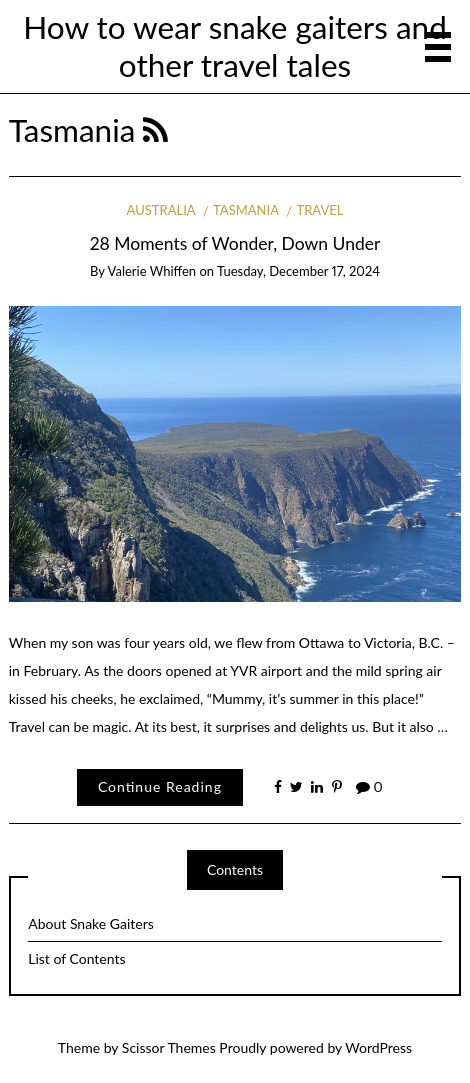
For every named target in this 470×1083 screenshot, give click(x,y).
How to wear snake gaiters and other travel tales (235, 46)
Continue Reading (160, 786)
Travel (319, 210)
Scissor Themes (169, 1047)
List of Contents (76, 958)
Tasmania (246, 210)
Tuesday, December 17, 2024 (298, 271)
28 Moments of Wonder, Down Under (235, 243)
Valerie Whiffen (152, 271)
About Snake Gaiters (91, 923)
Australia (161, 210)
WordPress (378, 1047)
